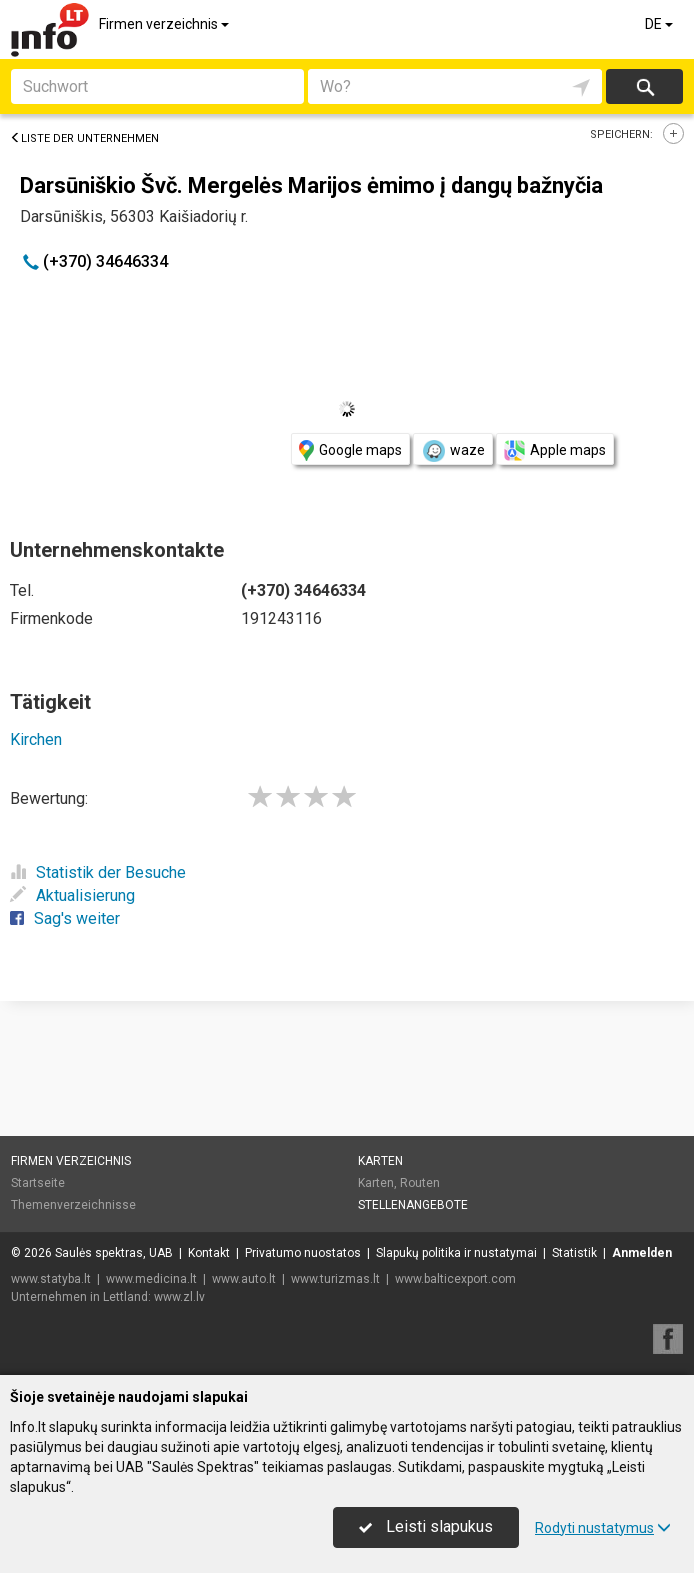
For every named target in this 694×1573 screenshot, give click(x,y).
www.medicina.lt (151, 1279)
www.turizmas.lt (335, 1279)
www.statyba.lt (51, 1279)
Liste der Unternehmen (84, 138)
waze (453, 451)
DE (660, 24)
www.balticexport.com (455, 1279)
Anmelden (642, 1253)
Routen (420, 1183)
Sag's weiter (65, 918)
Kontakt (209, 1253)
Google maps (350, 450)
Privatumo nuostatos (303, 1253)
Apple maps (555, 450)
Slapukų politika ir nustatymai (456, 1253)
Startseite (38, 1183)
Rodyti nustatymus (603, 1528)
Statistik (574, 1253)
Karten (380, 1161)
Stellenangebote (413, 1205)
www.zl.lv (179, 1297)
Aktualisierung (72, 895)
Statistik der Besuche (98, 872)
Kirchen (36, 739)
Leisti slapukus (426, 1526)
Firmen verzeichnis (165, 24)
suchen (644, 86)
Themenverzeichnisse (73, 1205)
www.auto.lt (244, 1279)
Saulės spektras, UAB (114, 1253)
